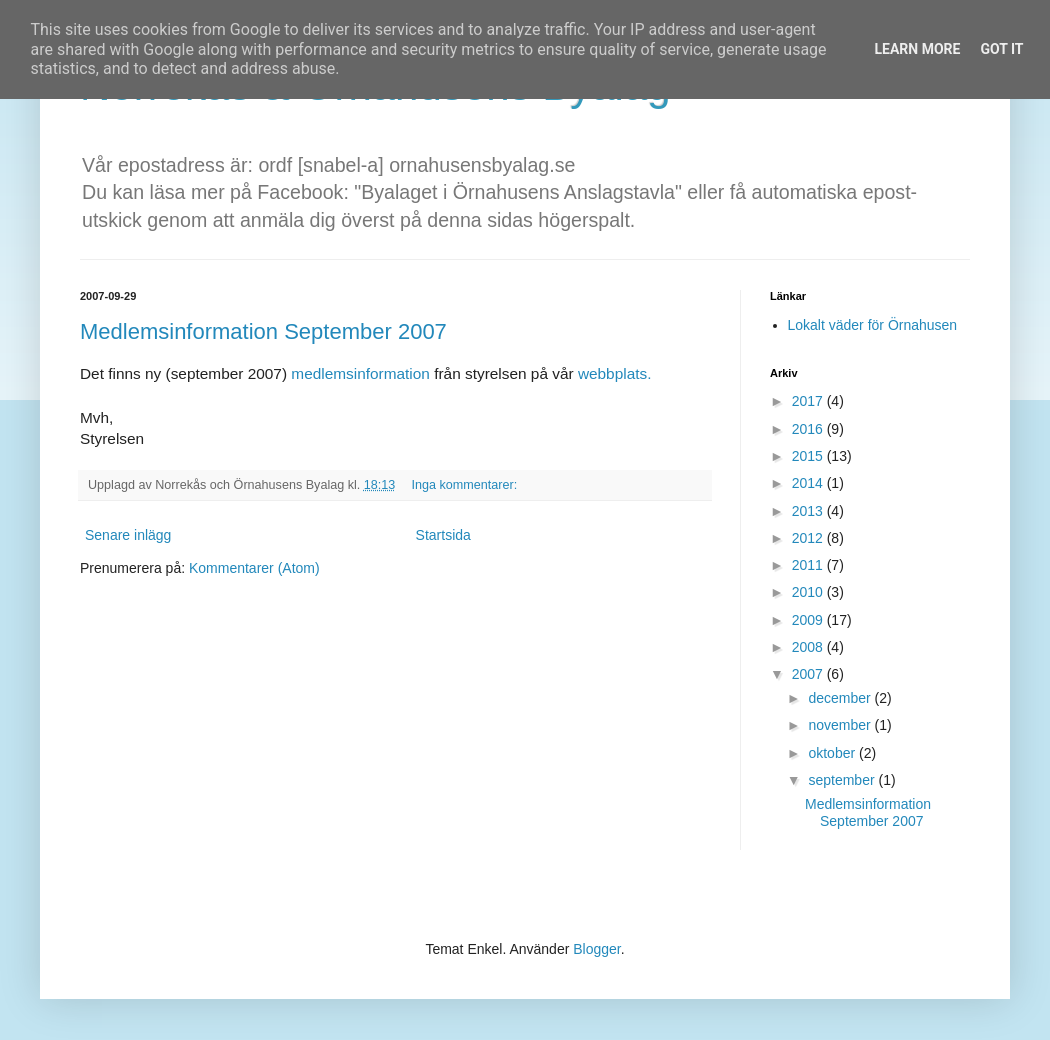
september (843, 780)
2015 (809, 456)
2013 (809, 511)
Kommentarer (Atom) (254, 568)
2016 (809, 429)
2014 (809, 483)
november (841, 725)
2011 (809, 565)
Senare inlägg (128, 535)
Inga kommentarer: (465, 485)
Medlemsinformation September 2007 (263, 331)
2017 (809, 401)
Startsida (443, 535)
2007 (809, 674)
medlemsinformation (362, 373)
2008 (809, 647)
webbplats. (615, 373)
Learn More (917, 49)
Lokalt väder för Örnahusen (873, 325)
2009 (809, 620)
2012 (809, 538)
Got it (1001, 49)
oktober (833, 753)
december (841, 698)
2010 (809, 592)
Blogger (596, 949)
